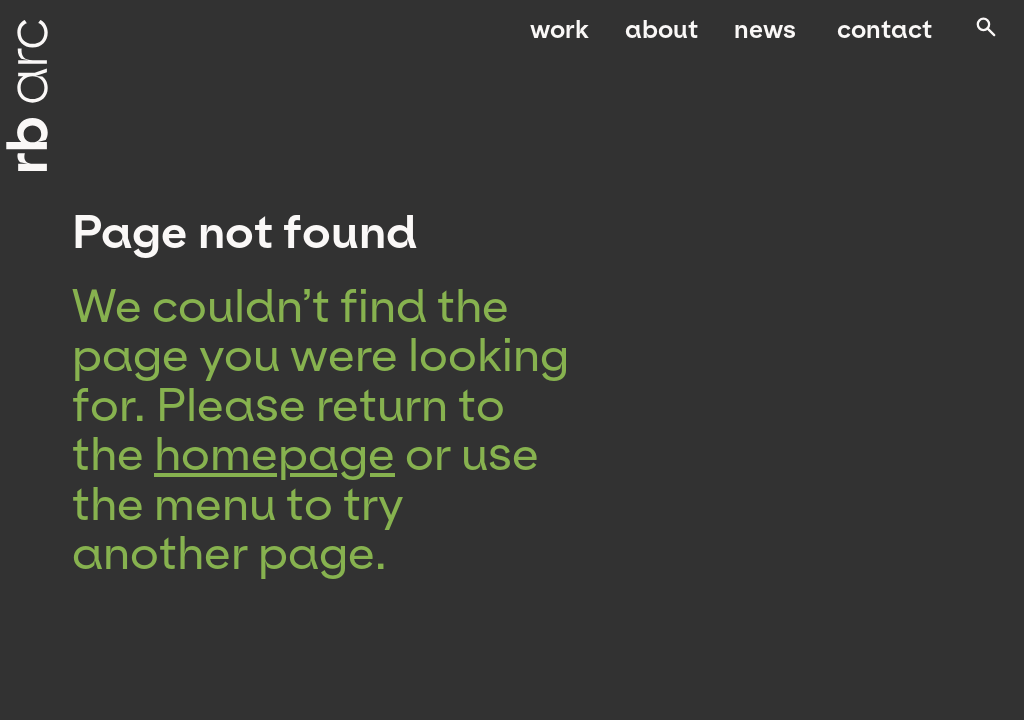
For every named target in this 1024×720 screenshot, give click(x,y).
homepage (274, 454)
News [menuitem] (765, 37)
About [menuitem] (661, 37)
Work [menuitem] (559, 37)
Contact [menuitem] (879, 37)
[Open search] (983, 39)
